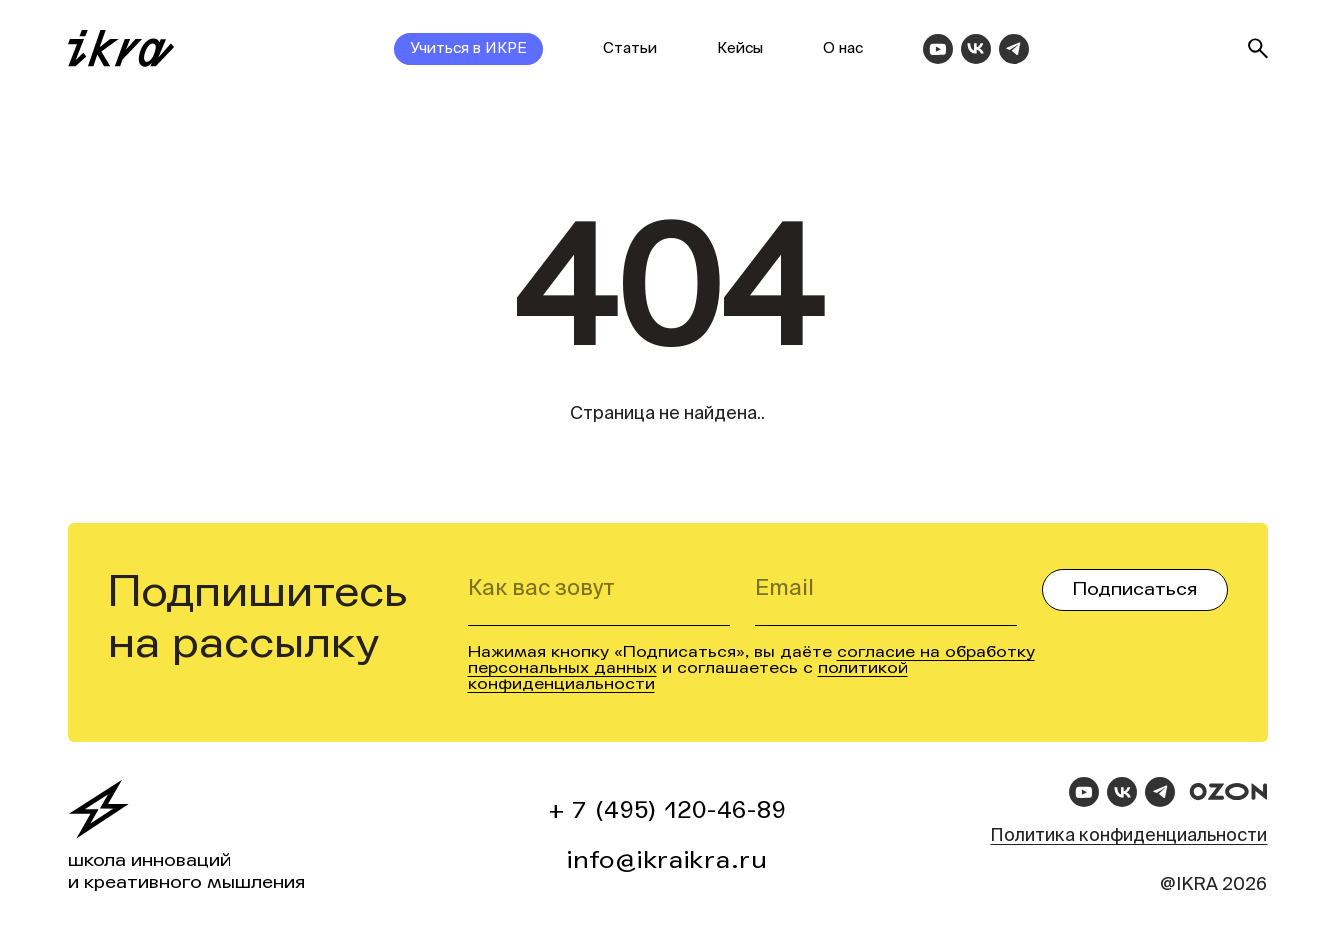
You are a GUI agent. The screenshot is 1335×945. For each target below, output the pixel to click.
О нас (843, 48)
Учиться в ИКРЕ (468, 48)
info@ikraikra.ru (667, 860)
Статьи (630, 48)
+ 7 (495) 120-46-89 (668, 810)
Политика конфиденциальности (1128, 836)
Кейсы (740, 48)
